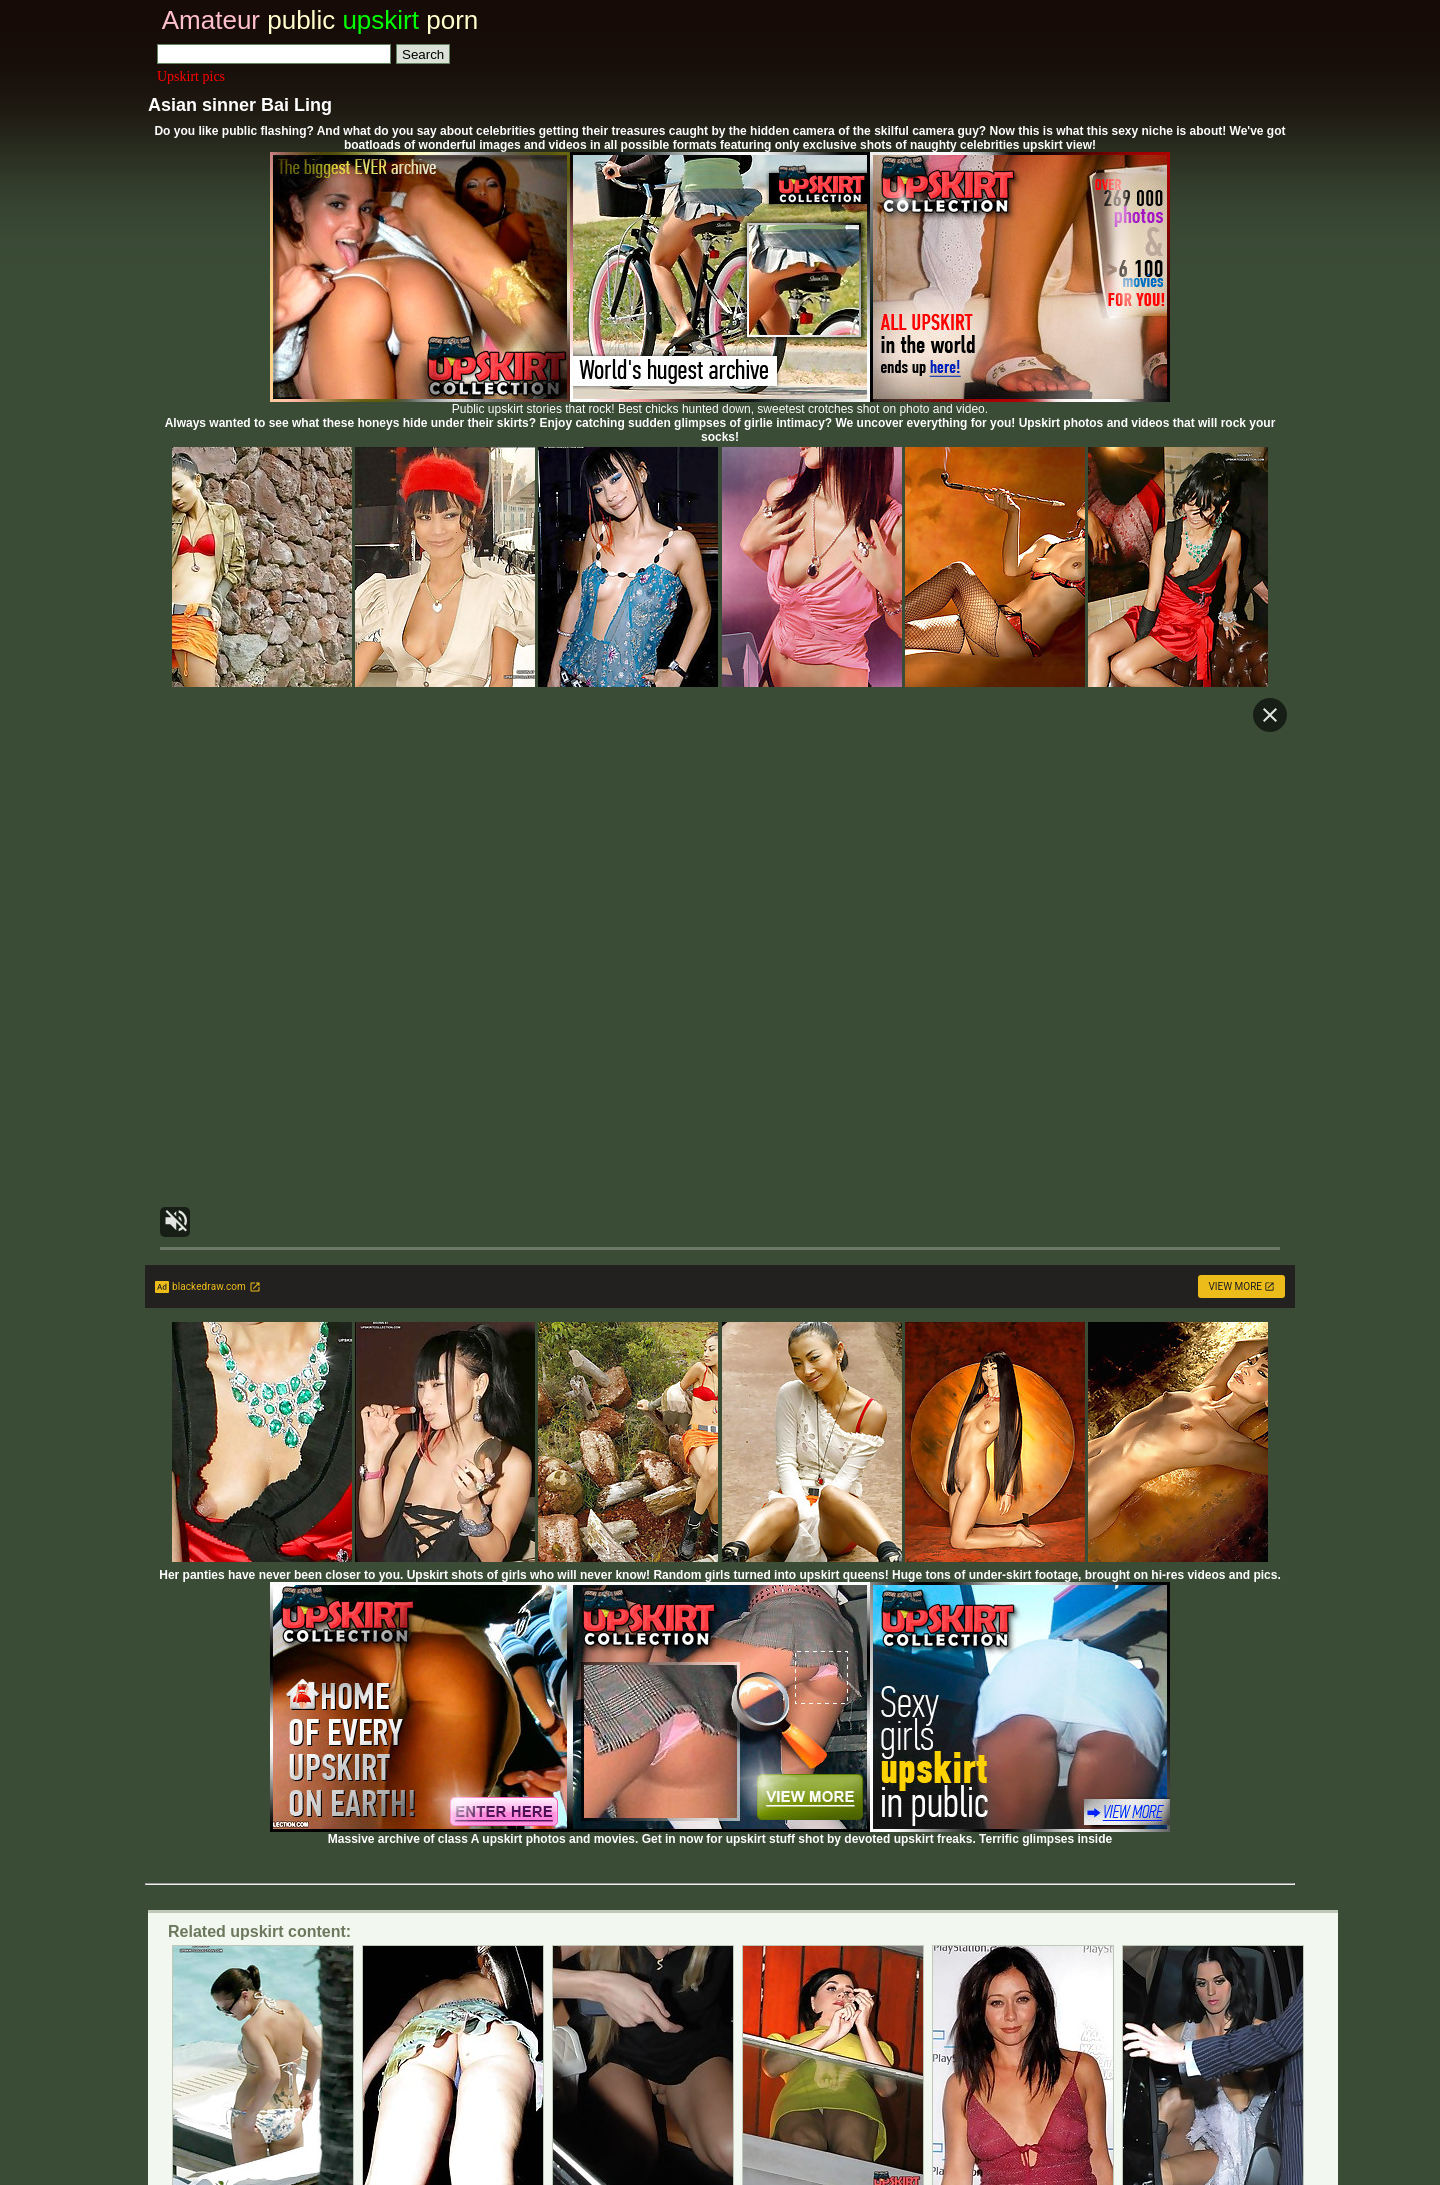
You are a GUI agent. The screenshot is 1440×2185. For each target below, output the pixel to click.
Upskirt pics (191, 76)
